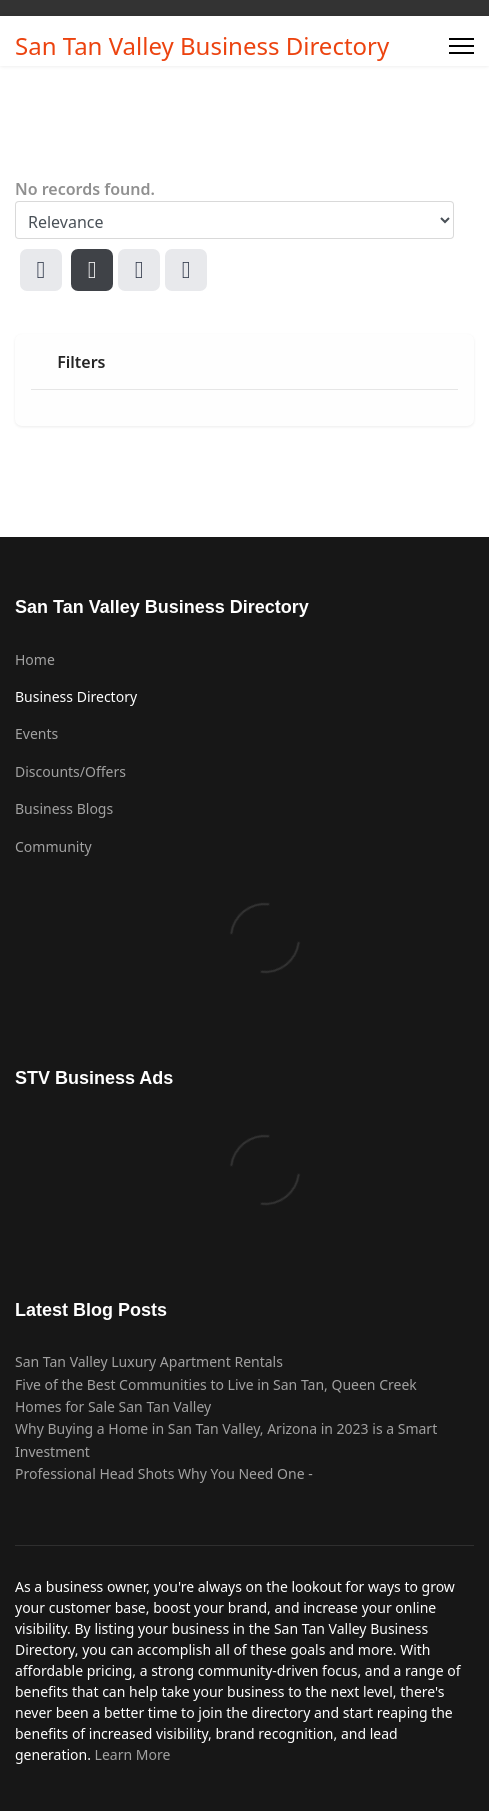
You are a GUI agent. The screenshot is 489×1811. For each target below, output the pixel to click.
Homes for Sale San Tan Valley (113, 1406)
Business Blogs (64, 808)
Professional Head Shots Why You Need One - (164, 1473)
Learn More (133, 1754)
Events (36, 733)
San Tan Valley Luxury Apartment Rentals (149, 1361)
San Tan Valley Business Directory (202, 46)
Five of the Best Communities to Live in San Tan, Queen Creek (216, 1384)
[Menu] (461, 46)
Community (53, 846)
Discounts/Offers (70, 771)
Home (35, 659)
